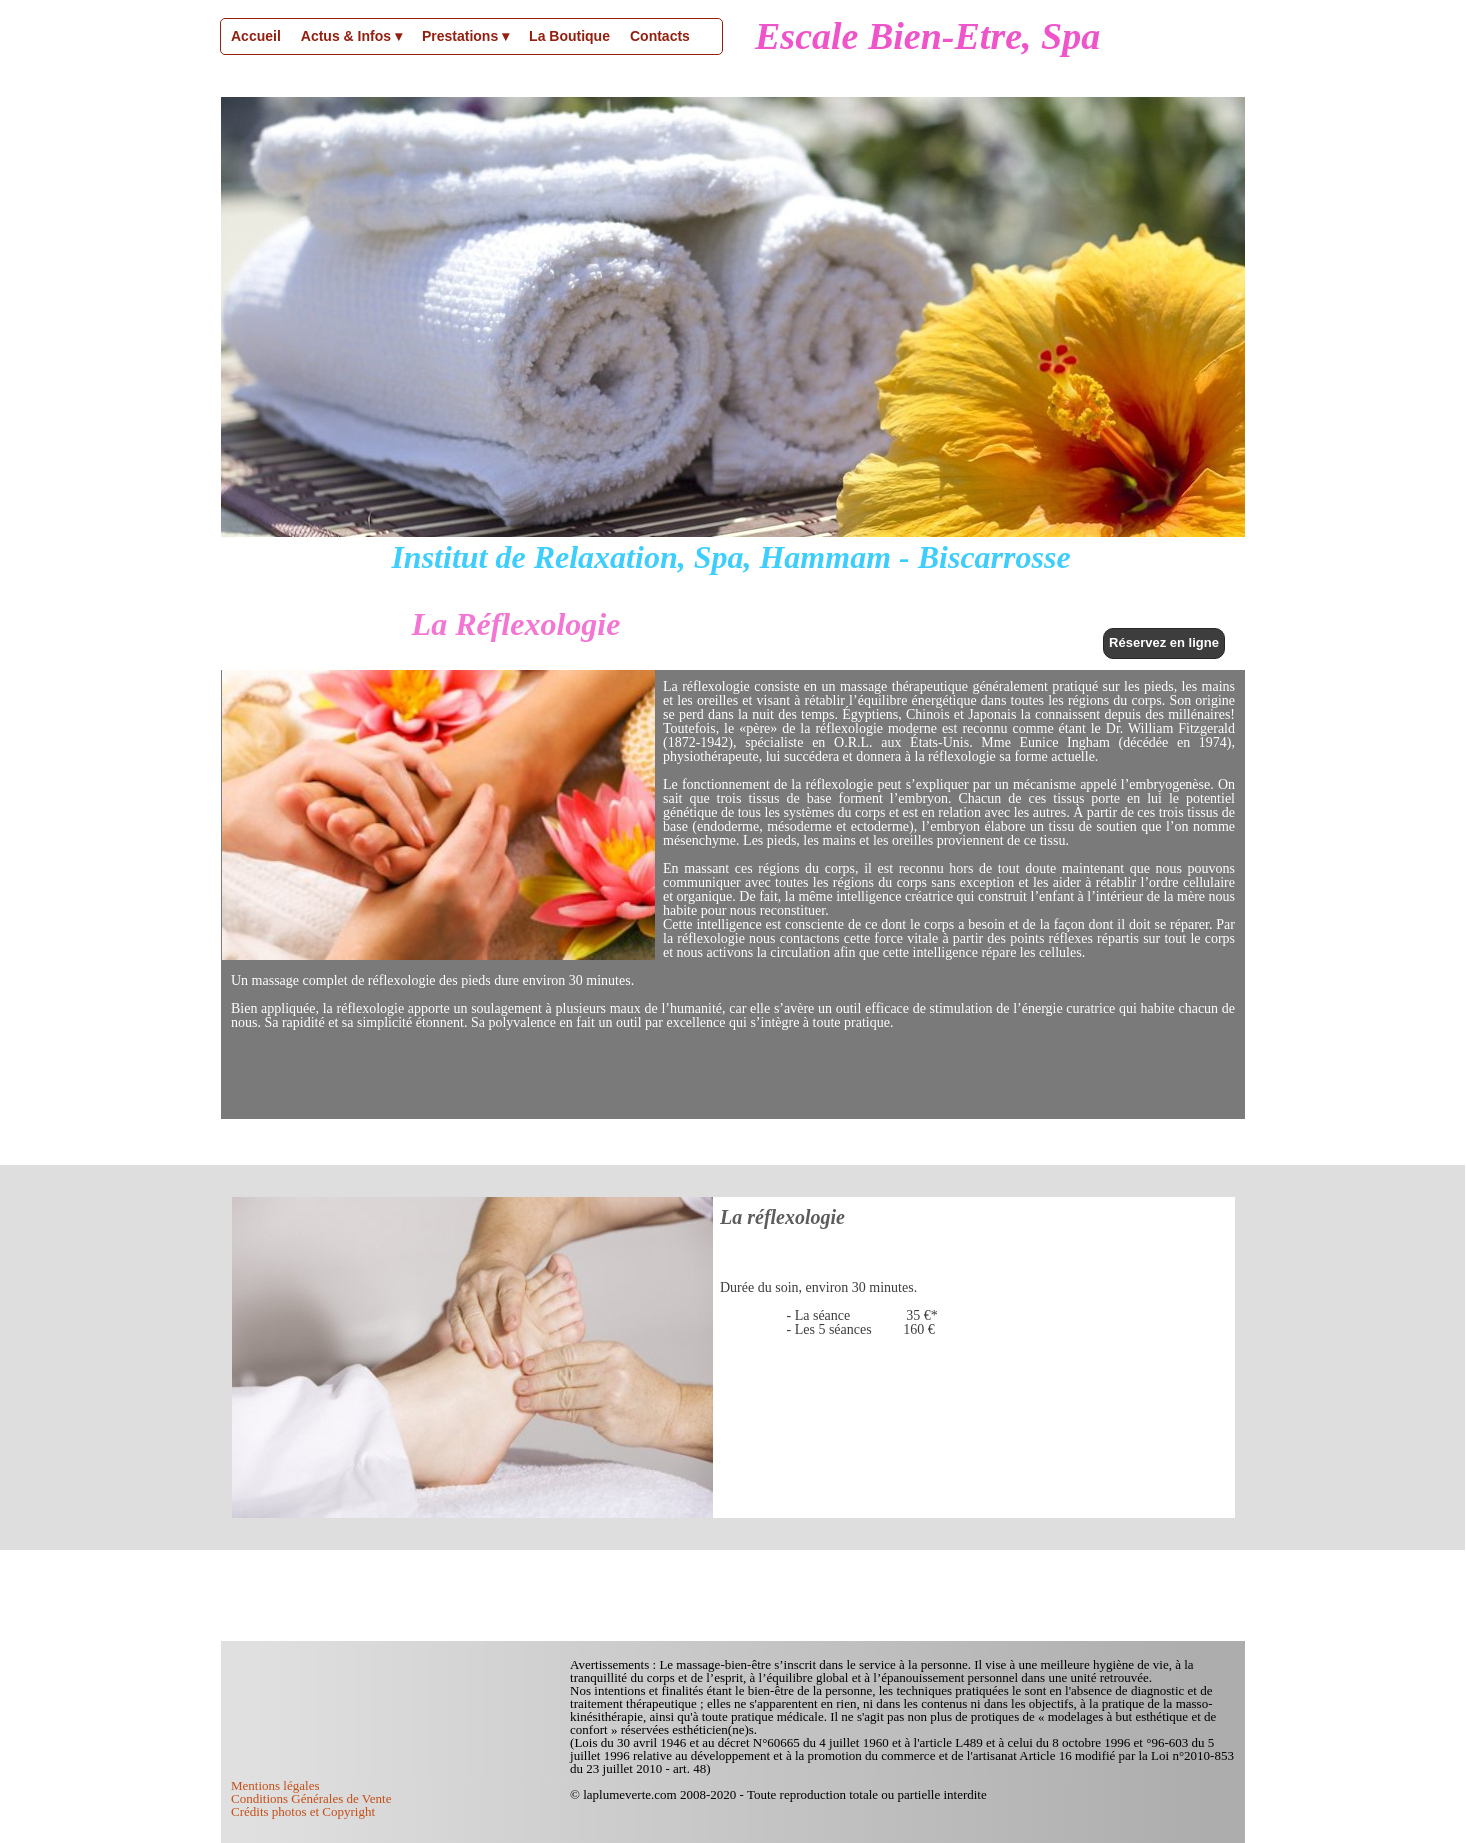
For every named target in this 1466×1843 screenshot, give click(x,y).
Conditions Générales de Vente (311, 1798)
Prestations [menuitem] (465, 37)
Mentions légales (275, 1785)
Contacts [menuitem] (660, 36)
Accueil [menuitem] (256, 36)
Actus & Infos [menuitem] (351, 37)
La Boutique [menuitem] (569, 36)
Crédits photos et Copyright (303, 1811)
